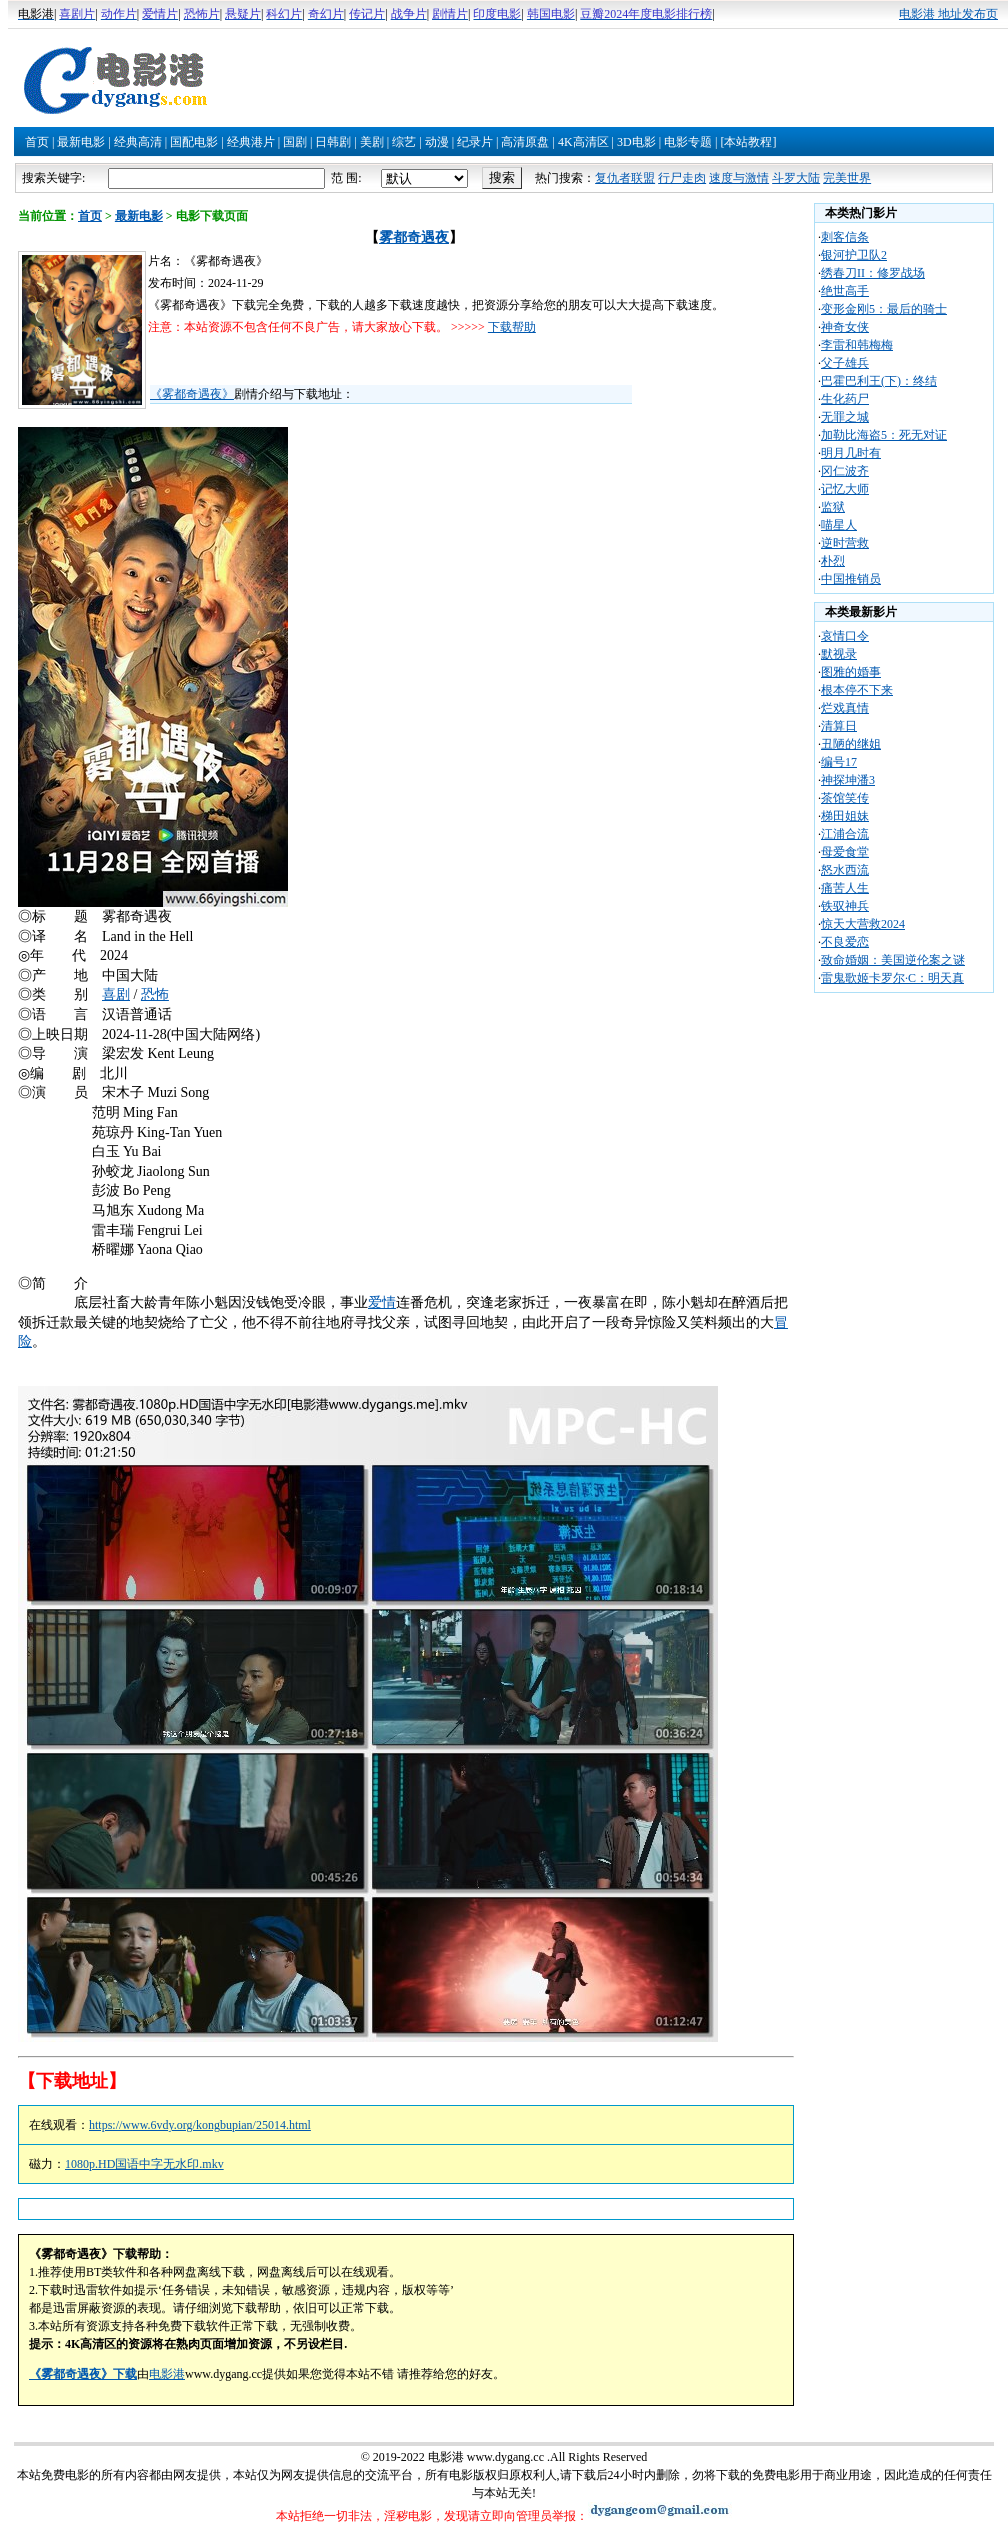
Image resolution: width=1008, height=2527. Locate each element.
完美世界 (847, 178)
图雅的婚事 (851, 672)
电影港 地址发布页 (948, 14)
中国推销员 (851, 579)
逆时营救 (845, 543)
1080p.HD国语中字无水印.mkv (144, 2164)
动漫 (437, 142)
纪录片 (475, 142)
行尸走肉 (682, 178)
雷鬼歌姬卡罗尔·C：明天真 (892, 978)
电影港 (167, 2374)
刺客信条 (845, 237)
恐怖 (155, 994)
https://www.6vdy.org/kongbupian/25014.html (200, 2125)
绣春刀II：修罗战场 (873, 273)
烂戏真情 (845, 708)
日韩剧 (333, 142)
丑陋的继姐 (851, 744)
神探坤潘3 (848, 780)
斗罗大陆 (796, 178)
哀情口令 (845, 636)
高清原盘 (525, 142)
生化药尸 (845, 399)
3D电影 (636, 142)
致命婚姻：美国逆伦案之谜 (893, 960)
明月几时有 (851, 453)
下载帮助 (512, 327)
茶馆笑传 (845, 798)
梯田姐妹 (845, 816)
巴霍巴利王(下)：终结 (879, 381)
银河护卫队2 (854, 255)
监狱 (833, 507)
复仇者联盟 (625, 178)
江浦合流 (845, 834)
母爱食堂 (845, 852)
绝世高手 (845, 291)
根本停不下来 (857, 690)
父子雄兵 (845, 363)
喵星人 (839, 525)
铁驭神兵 (845, 906)
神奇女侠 (845, 327)
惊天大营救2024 (863, 924)
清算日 (839, 726)
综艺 (404, 142)
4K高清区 (583, 142)
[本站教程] (748, 142)
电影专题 (688, 142)
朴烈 (833, 561)
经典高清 (138, 142)
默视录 (839, 654)
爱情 (382, 1302)
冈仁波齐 (845, 471)
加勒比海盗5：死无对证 (884, 435)
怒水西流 (845, 870)
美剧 (372, 142)
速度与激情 (739, 178)
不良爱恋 (845, 942)
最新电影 (81, 142)
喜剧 (116, 994)
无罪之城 (845, 417)
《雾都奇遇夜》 (192, 394)
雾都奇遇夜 (414, 237)
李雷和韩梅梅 (857, 345)
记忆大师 (845, 489)
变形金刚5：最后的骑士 (884, 309)
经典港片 (251, 142)
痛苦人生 (845, 888)
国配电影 (194, 142)
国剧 (295, 142)
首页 (37, 142)
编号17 (839, 762)
